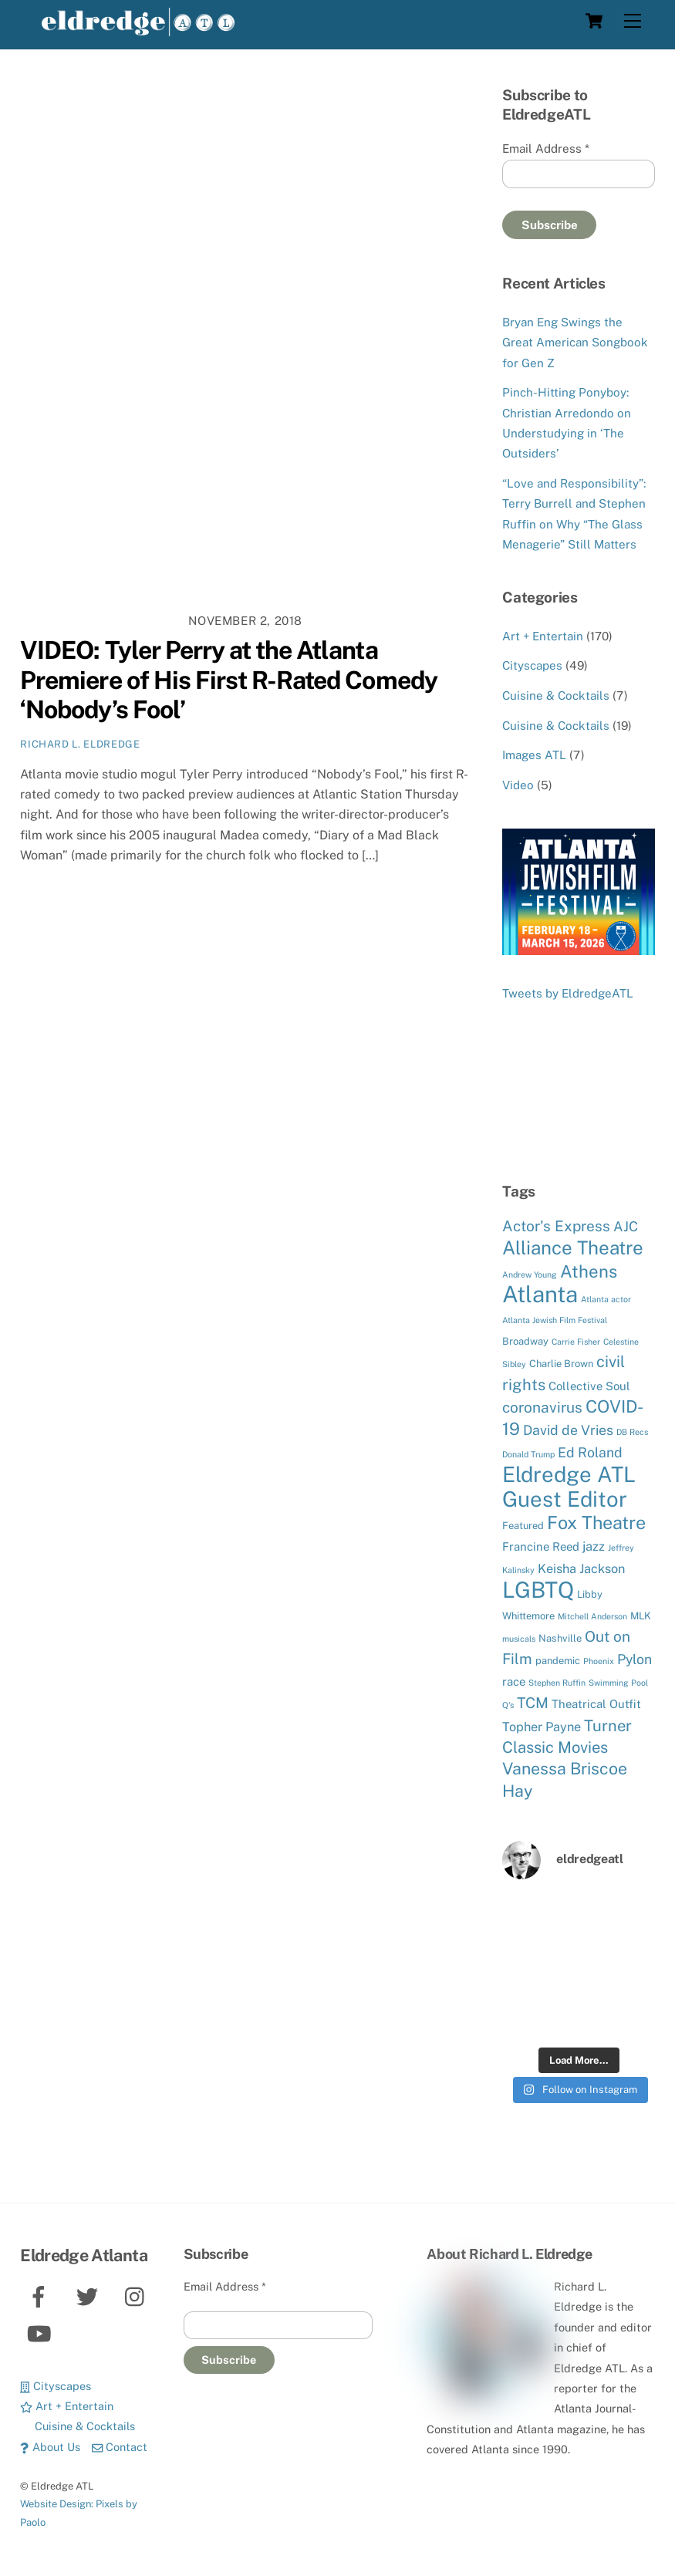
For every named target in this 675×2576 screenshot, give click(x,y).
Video (518, 785)
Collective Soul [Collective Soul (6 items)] (589, 1386)
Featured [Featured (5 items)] (523, 1525)
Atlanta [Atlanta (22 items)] (540, 1294)
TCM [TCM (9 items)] (532, 1702)
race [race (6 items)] (513, 1681)
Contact (119, 2446)
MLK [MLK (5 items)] (640, 1616)
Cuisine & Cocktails (555, 695)
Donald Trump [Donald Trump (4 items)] (528, 1454)
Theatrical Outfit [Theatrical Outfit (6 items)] (596, 1703)
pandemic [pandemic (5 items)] (557, 1660)
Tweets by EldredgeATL (567, 993)
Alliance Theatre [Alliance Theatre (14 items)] (572, 1247)
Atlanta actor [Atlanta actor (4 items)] (606, 1299)
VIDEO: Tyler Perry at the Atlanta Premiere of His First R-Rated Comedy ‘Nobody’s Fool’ (228, 680)
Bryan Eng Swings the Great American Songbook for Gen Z (575, 343)
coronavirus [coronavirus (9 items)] (542, 1407)
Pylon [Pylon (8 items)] (634, 1659)
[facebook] (41, 2295)
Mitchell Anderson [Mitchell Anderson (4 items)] (592, 1616)
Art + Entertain (542, 636)
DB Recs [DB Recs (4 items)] (632, 1432)
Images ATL (534, 754)
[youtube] (41, 2332)
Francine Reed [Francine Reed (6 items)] (540, 1546)
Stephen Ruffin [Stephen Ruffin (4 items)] (557, 1682)
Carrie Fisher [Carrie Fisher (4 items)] (576, 1341)
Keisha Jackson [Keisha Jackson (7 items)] (581, 1568)
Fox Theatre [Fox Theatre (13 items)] (596, 1522)
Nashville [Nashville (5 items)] (560, 1638)
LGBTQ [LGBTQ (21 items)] (538, 1589)
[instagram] (138, 2295)
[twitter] (90, 2295)
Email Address (545, 148)
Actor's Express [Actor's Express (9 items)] (556, 1225)
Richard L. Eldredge (80, 744)
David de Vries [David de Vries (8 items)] (568, 1430)
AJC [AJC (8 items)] (625, 1226)
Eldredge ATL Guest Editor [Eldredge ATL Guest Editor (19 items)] (569, 1486)
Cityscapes (532, 665)
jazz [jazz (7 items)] (593, 1546)
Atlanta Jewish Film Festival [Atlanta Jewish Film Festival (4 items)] (554, 1320)
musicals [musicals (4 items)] (518, 1638)
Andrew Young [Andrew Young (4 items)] (529, 1274)
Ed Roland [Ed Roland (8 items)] (590, 1452)
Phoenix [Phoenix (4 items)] (598, 1661)
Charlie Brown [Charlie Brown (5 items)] (561, 1363)
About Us (49, 2446)
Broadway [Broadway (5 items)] (525, 1341)
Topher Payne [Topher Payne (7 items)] (541, 1726)
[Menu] (632, 21)
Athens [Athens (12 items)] (588, 1271)
